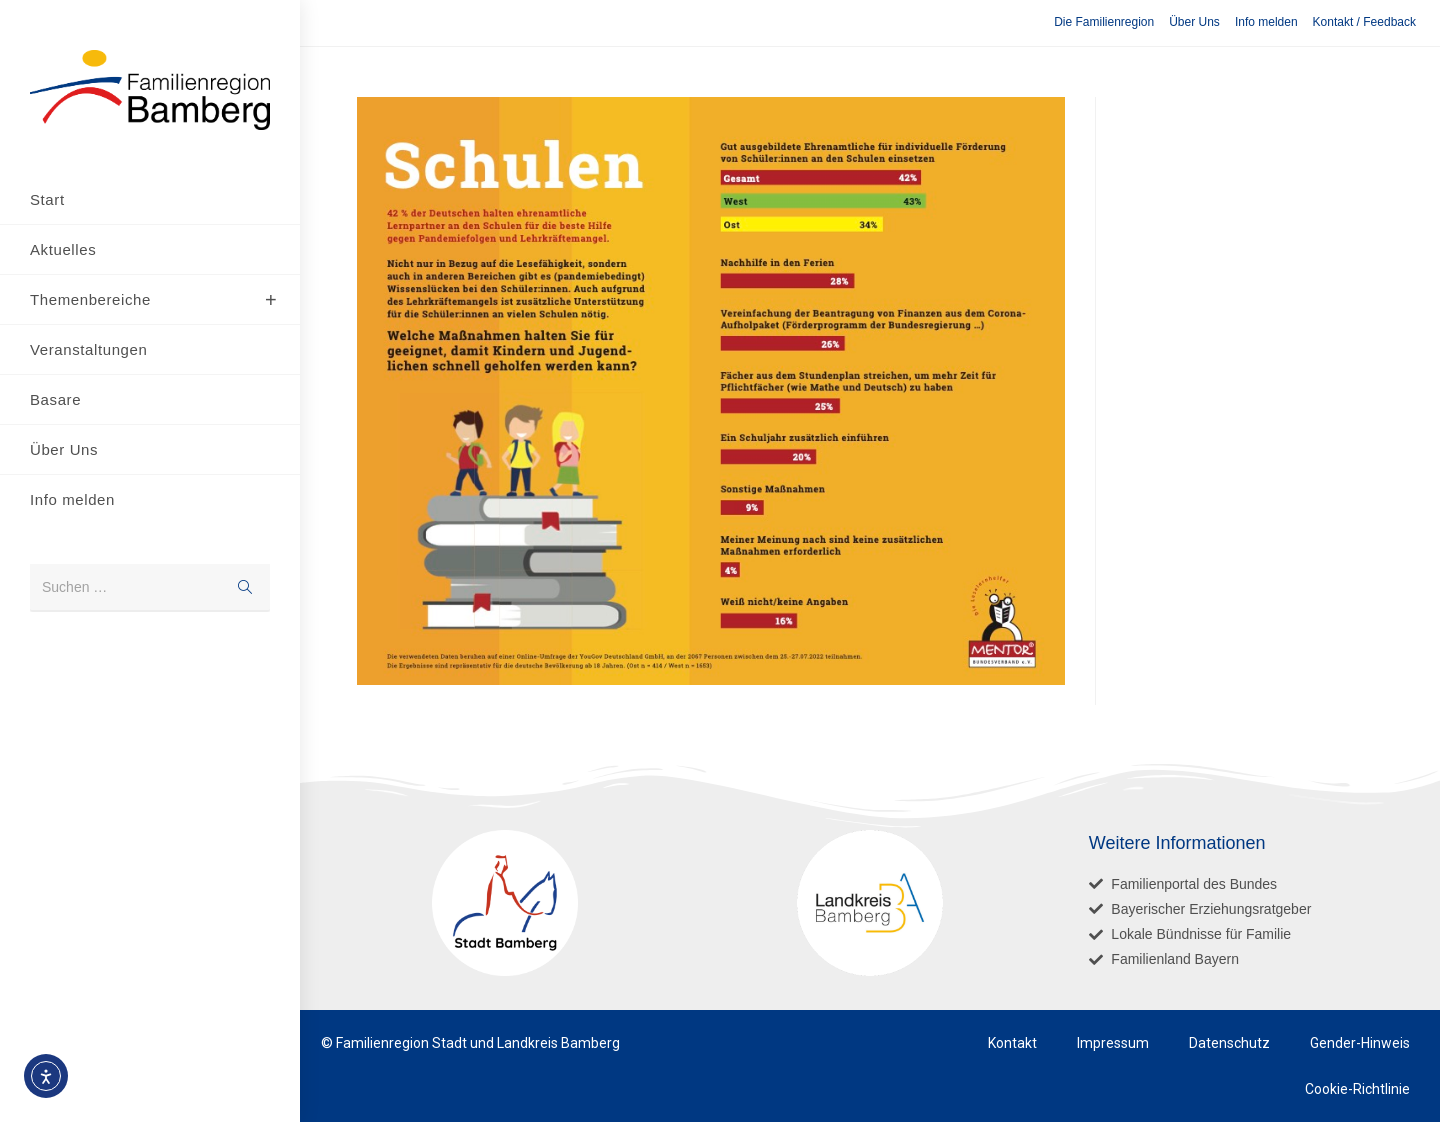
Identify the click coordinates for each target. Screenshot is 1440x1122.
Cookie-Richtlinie (1357, 1089)
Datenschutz (1229, 1043)
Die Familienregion (1104, 22)
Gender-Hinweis (1360, 1043)
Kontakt (1012, 1043)
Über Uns (1194, 22)
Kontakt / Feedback (1364, 22)
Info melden (1266, 22)
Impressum (1113, 1043)
